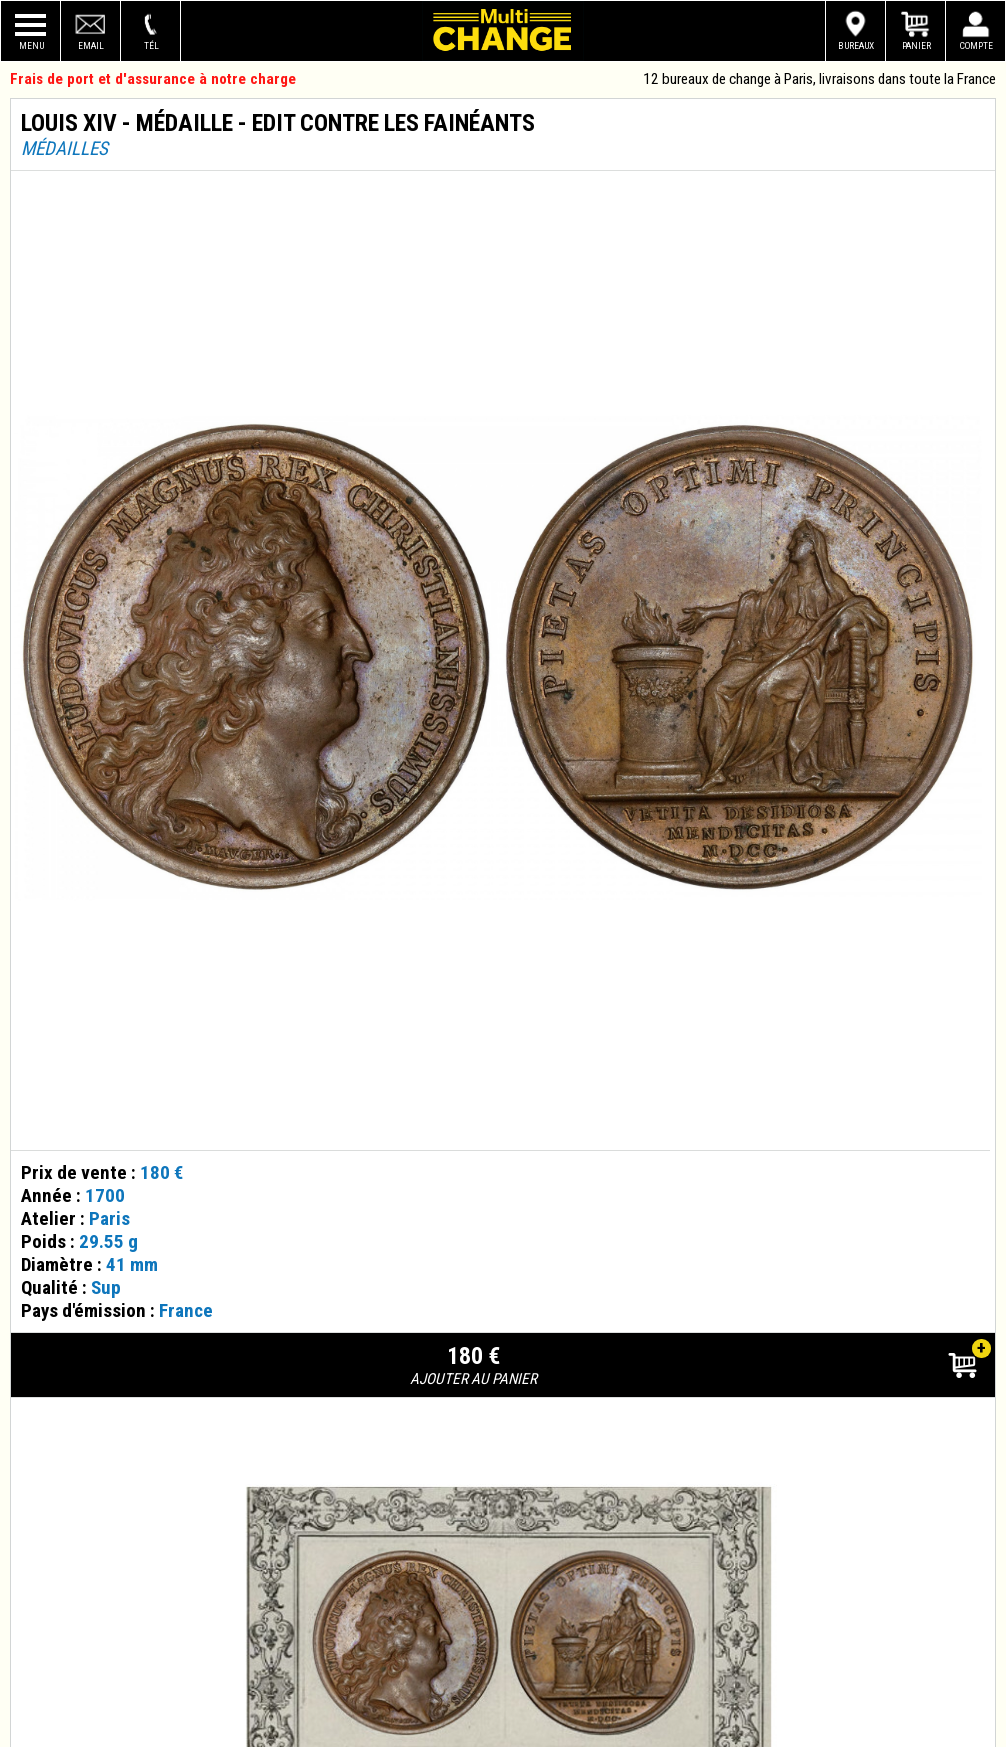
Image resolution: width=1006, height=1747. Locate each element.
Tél (151, 45)
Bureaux (856, 45)
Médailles (64, 148)
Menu (31, 45)
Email (91, 45)
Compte (976, 45)
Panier (916, 45)
